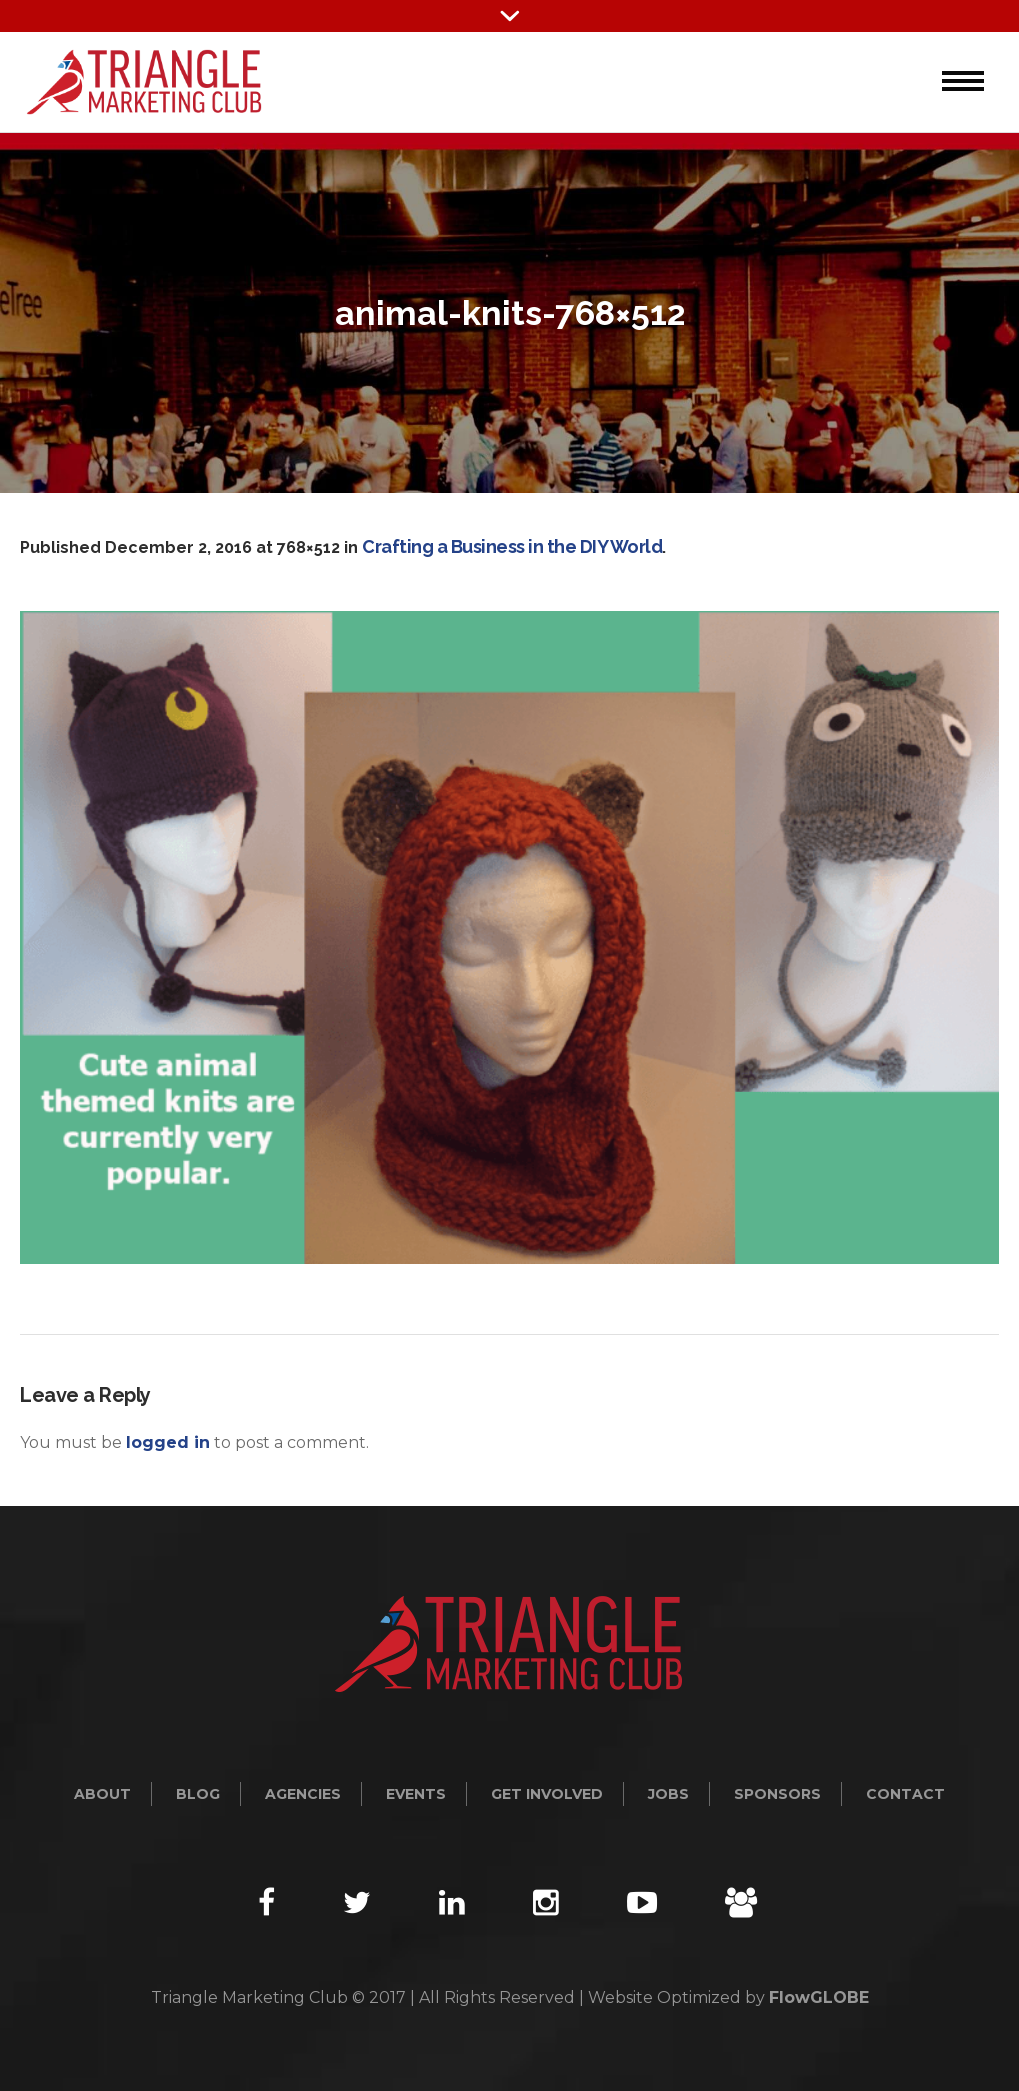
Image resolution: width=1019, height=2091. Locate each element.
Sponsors (777, 1794)
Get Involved (547, 1794)
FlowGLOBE (819, 1997)
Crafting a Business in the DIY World (512, 546)
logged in (168, 1442)
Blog (198, 1794)
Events (416, 1794)
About (102, 1794)
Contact (905, 1794)
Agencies (303, 1794)
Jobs (668, 1794)
